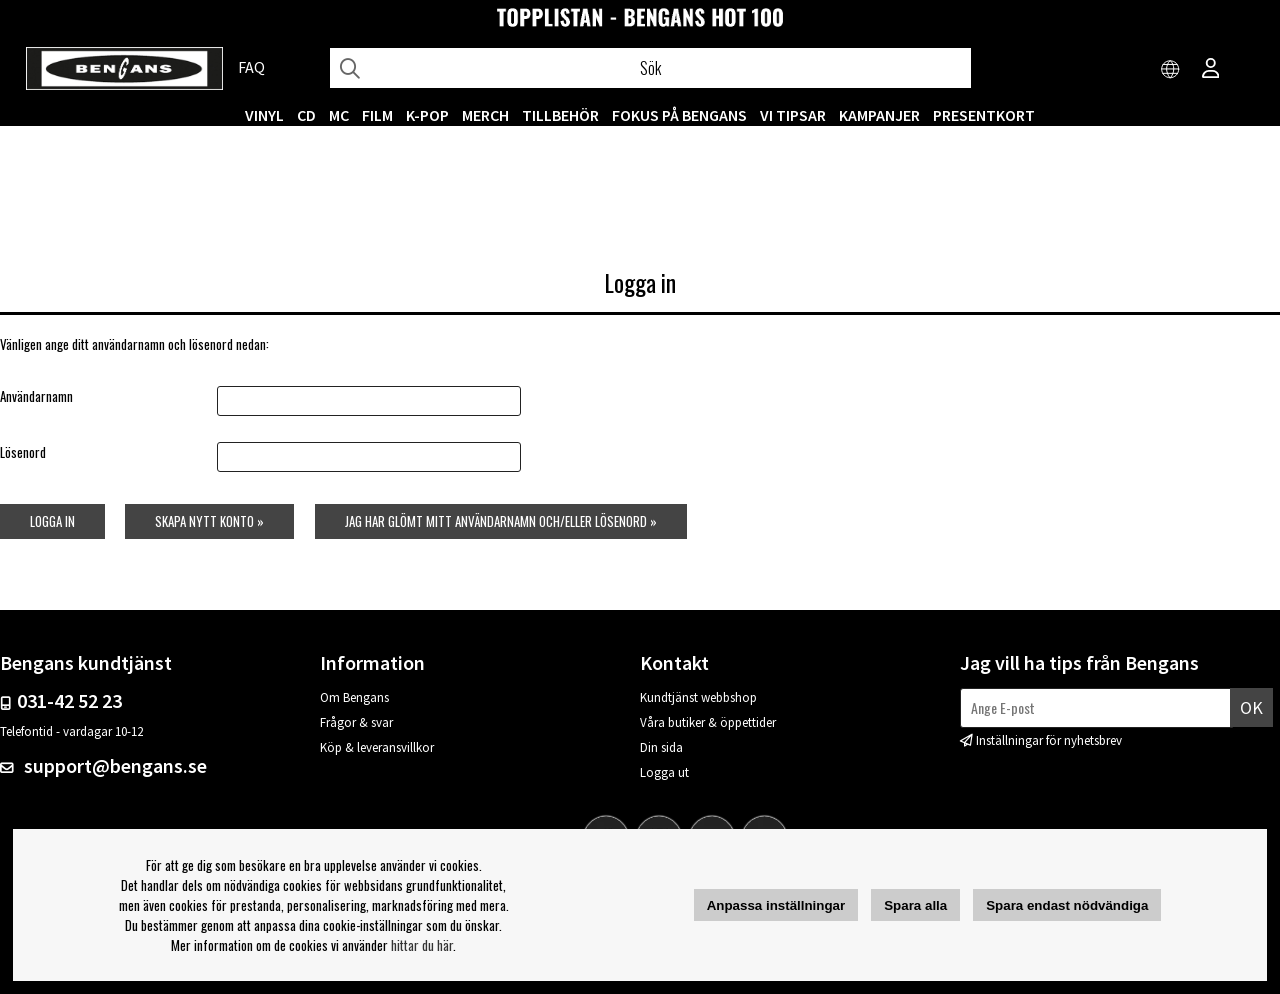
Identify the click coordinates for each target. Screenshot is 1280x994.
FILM (377, 115)
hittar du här (422, 945)
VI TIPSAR (793, 115)
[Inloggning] (1211, 70)
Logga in (52, 521)
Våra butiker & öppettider (708, 722)
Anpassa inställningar (776, 905)
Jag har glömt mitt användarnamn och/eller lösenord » (501, 521)
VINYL (264, 115)
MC (339, 115)
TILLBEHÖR (560, 115)
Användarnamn (36, 396)
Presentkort (984, 115)
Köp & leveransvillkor (377, 747)
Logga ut (664, 772)
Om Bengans (354, 697)
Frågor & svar (356, 722)
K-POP (427, 115)
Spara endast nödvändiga (1067, 905)
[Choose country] (1171, 70)
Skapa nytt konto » (209, 521)
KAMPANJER (879, 115)
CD (306, 115)
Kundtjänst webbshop (698, 697)
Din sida (661, 747)
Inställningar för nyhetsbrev (1049, 740)
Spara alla (915, 905)
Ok (1251, 707)
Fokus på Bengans (679, 115)
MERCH (485, 115)
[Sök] (650, 68)
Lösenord (23, 452)
